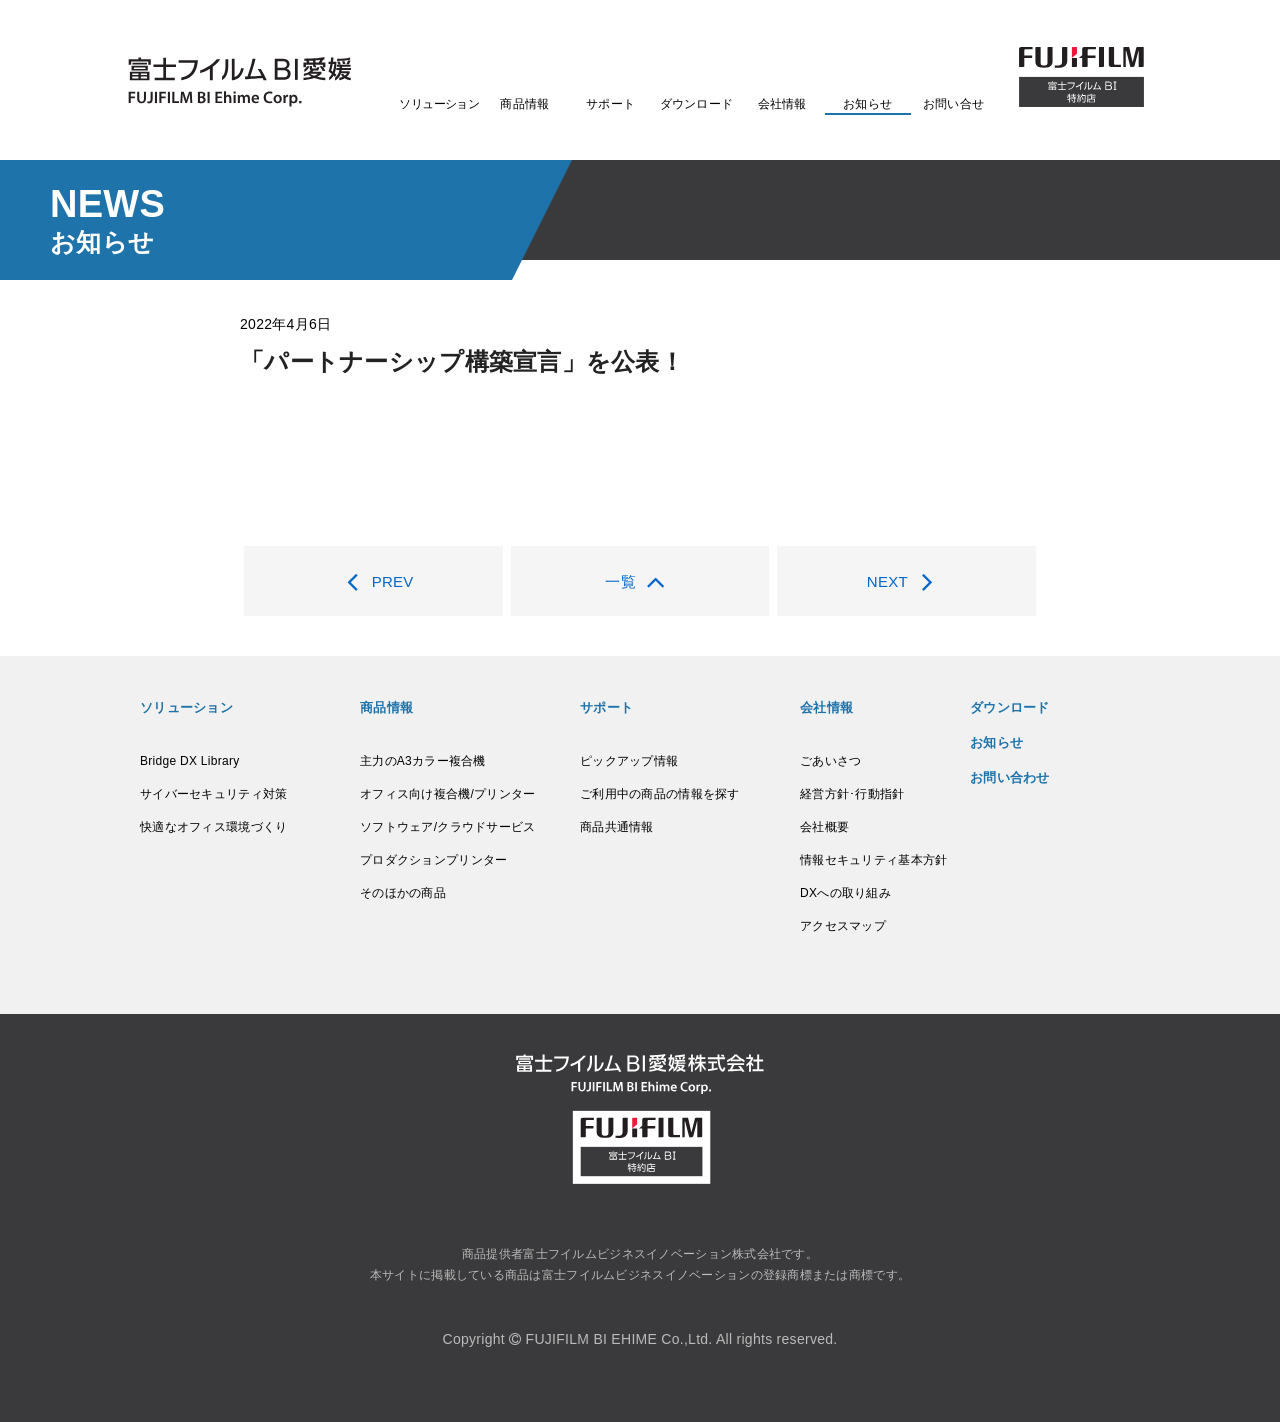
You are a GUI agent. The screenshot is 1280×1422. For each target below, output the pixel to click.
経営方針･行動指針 (852, 794)
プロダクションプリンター (433, 860)
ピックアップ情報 (629, 761)
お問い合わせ (1010, 777)
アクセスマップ (843, 926)
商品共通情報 (617, 827)
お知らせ (867, 104)
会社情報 (782, 104)
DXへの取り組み (845, 893)
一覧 (639, 581)
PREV (373, 581)
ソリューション (439, 104)
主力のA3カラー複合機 (423, 761)
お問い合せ (953, 104)
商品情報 (524, 104)
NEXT (907, 581)
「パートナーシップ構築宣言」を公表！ (462, 361)
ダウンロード (697, 104)
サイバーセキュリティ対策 (213, 794)
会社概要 (824, 827)
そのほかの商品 (403, 893)
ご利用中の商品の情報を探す (660, 794)
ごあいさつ (830, 761)
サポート (610, 104)
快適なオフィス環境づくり (213, 827)
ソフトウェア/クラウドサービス (448, 827)
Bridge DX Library (189, 761)
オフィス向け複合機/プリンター (448, 794)
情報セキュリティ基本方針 (873, 860)
